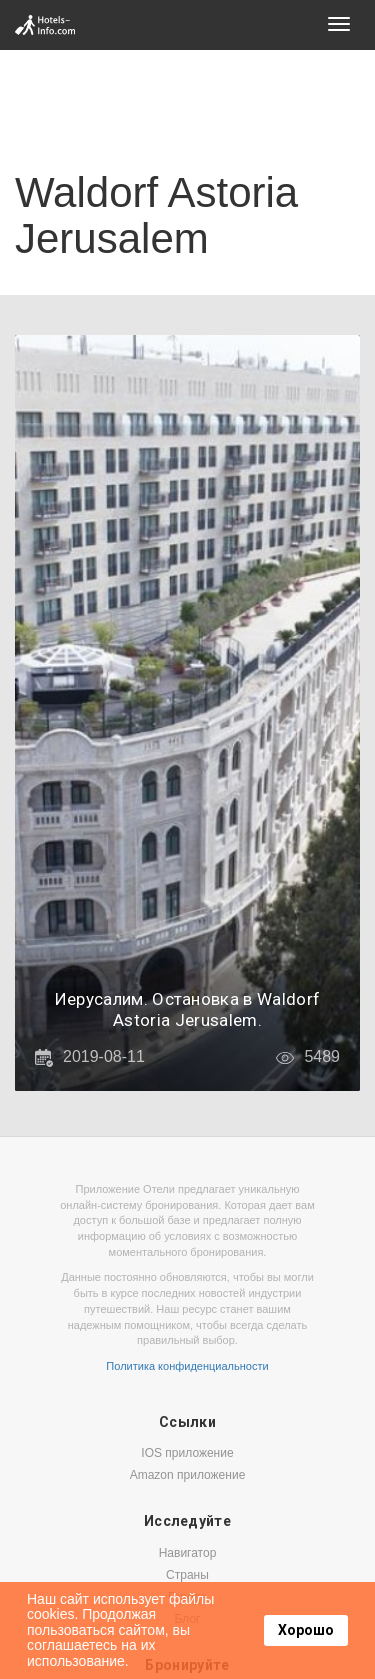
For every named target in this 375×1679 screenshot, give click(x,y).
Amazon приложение (188, 1475)
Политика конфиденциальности (187, 1366)
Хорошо (306, 1630)
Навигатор (188, 1553)
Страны (187, 1575)
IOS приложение (187, 1453)
